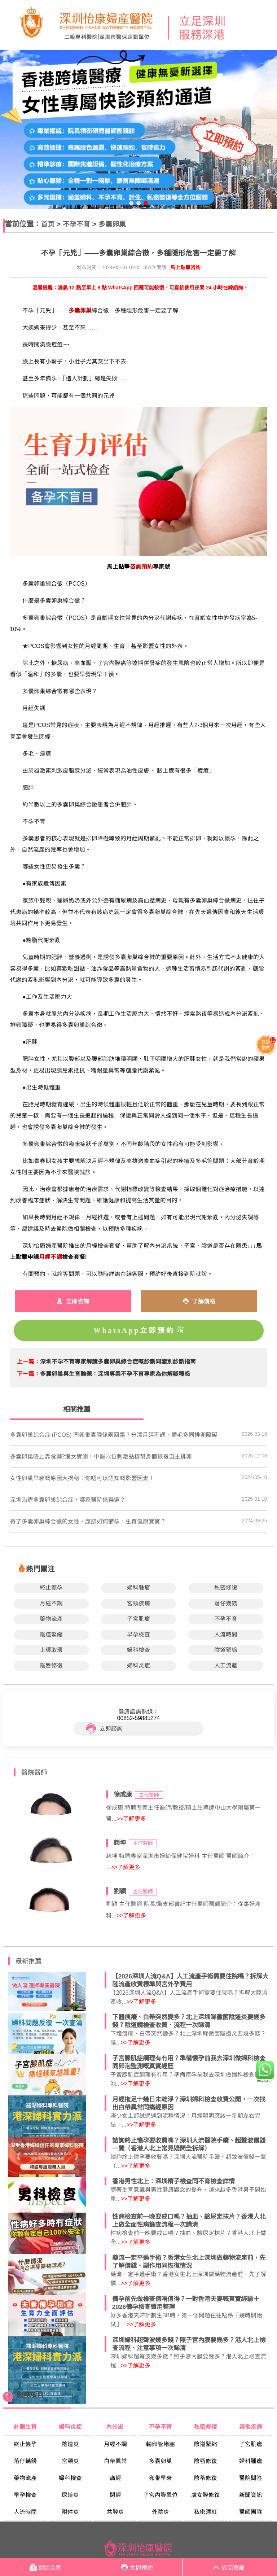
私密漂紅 (205, 2512)
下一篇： (28, 1374)
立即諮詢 (104, 1729)
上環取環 (51, 1650)
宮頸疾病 (138, 1603)
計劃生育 (25, 2427)
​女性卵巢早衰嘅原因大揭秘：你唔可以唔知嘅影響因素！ (82, 1478)
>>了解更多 (131, 1819)
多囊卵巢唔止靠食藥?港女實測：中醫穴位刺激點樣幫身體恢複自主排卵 (101, 1456)
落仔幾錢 (225, 1603)
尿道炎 (70, 2495)
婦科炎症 (138, 1665)
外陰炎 (160, 2512)
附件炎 (70, 2512)
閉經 (115, 2495)
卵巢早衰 (160, 2478)
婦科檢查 (138, 1650)
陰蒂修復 (205, 2478)
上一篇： (28, 1362)
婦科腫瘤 (138, 1587)
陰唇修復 (51, 1665)
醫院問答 (250, 2478)
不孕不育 (76, 224)
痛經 (115, 2478)
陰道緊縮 (51, 1634)
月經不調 (51, 1603)
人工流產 (225, 1665)
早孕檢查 (138, 1634)
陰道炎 (70, 2444)
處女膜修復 (205, 2495)
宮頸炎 (70, 2461)
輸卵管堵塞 (160, 2444)
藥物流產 (51, 1619)
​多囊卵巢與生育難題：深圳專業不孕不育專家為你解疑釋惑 (115, 1374)
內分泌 (115, 2427)
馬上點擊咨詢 (185, 267)
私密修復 (225, 1587)
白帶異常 (115, 2461)
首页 (47, 224)
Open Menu (268, 25)
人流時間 (225, 1634)
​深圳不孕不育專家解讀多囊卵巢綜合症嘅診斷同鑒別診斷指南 (118, 1362)
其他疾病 (250, 2427)
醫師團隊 (250, 2512)
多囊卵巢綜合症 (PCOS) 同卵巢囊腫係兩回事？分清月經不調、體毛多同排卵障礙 (114, 1435)
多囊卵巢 (112, 224)
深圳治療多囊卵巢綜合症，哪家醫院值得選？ (68, 1500)
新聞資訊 (250, 2495)
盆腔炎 (115, 2512)
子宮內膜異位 (160, 2495)
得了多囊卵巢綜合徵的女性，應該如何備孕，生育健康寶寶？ (88, 1521)
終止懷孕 (51, 1587)
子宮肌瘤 (138, 1619)
